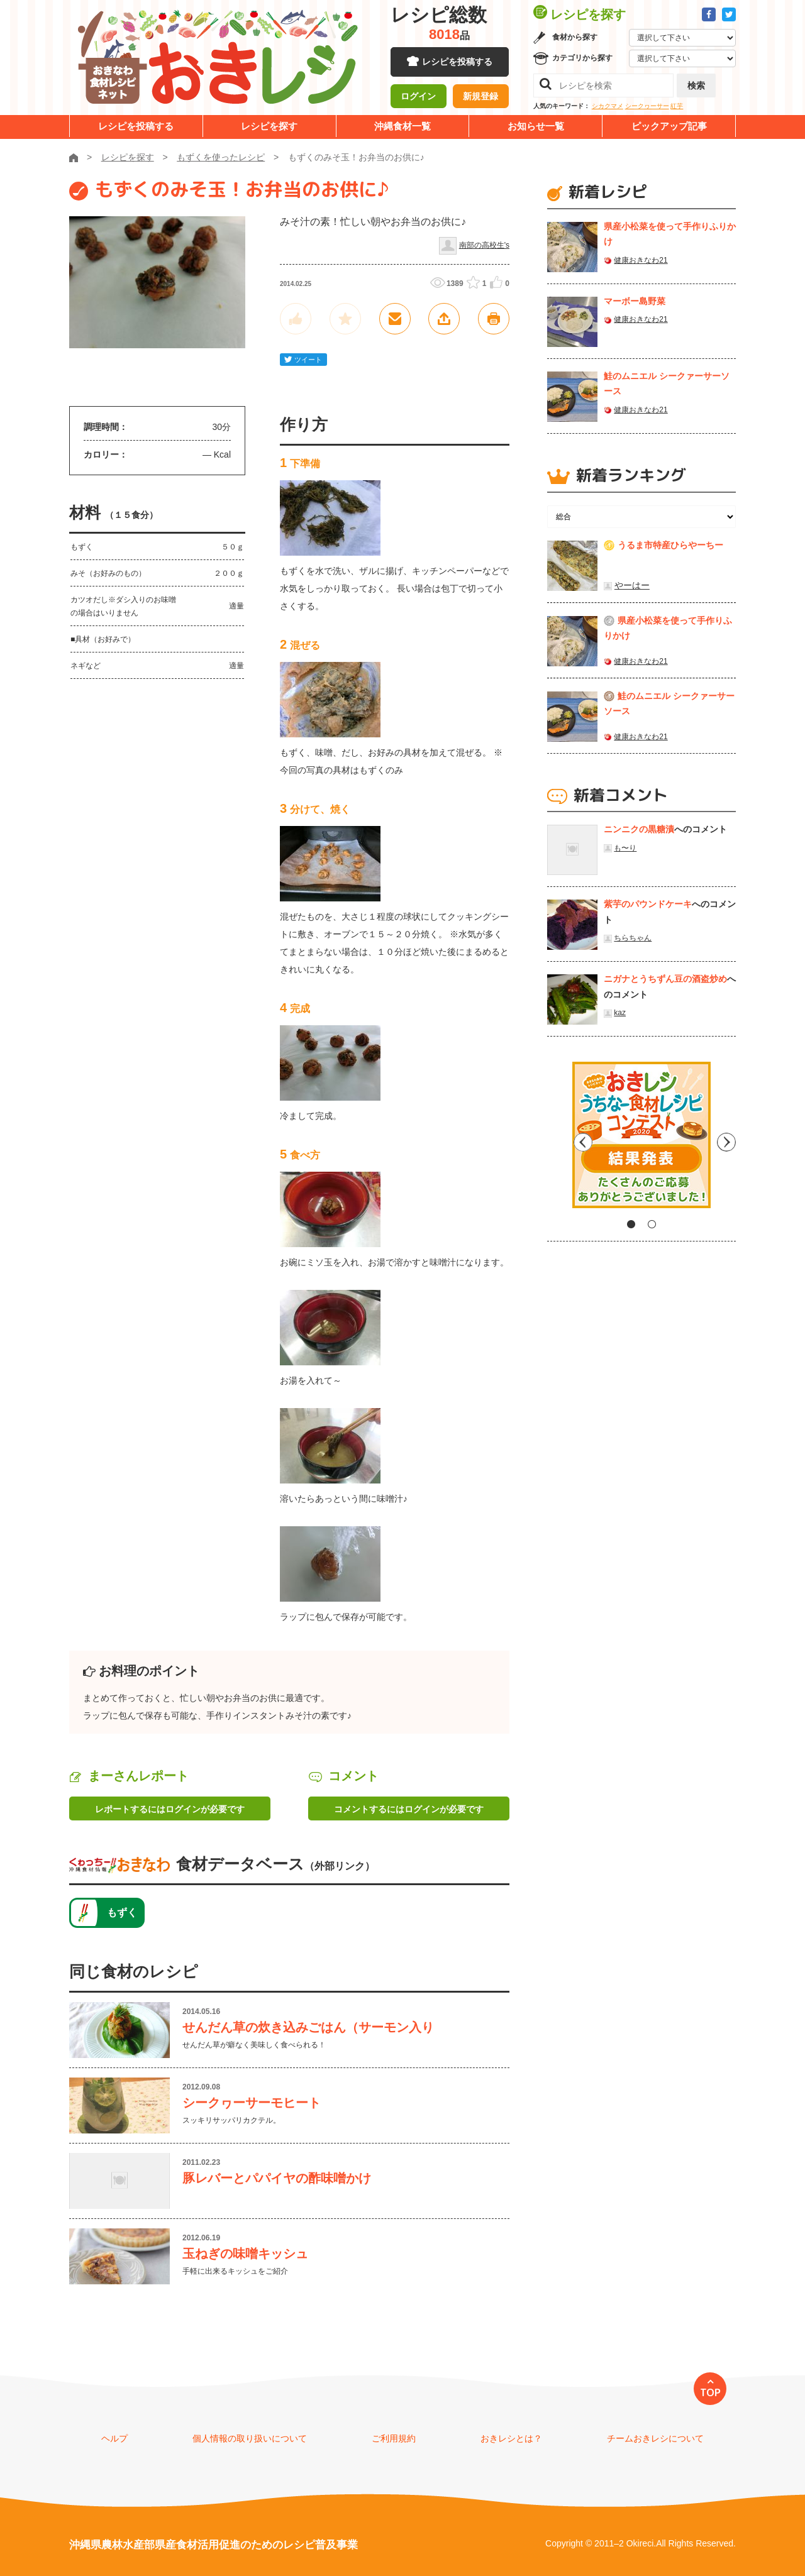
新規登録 (480, 97)
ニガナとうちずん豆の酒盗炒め (665, 979)
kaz (620, 1012)
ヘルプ (114, 2438)
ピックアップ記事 (669, 126)
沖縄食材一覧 (402, 126)
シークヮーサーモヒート (251, 2103)
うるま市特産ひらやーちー (670, 545)
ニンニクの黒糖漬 (639, 829)
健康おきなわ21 (640, 260)
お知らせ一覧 (536, 126)
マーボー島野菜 (634, 301)
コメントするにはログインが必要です (409, 1809)
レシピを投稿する (457, 63)
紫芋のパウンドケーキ (648, 904)
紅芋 (676, 105)
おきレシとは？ (511, 2438)
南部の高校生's (484, 245)
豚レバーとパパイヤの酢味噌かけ (276, 2178)
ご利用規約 (394, 2438)
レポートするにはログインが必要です (170, 1809)
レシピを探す (269, 126)
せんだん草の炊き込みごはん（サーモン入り (308, 2027)
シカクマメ (607, 105)
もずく (122, 1912)
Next (726, 1139)
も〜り (625, 848)
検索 (696, 85)
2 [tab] (652, 1224)
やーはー (632, 585)
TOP (710, 2392)
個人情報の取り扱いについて (249, 2438)
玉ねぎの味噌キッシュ (245, 2253)
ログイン (418, 97)
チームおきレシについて (655, 2438)
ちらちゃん (633, 937)
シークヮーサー (647, 105)
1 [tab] (631, 1224)
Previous (556, 1139)
